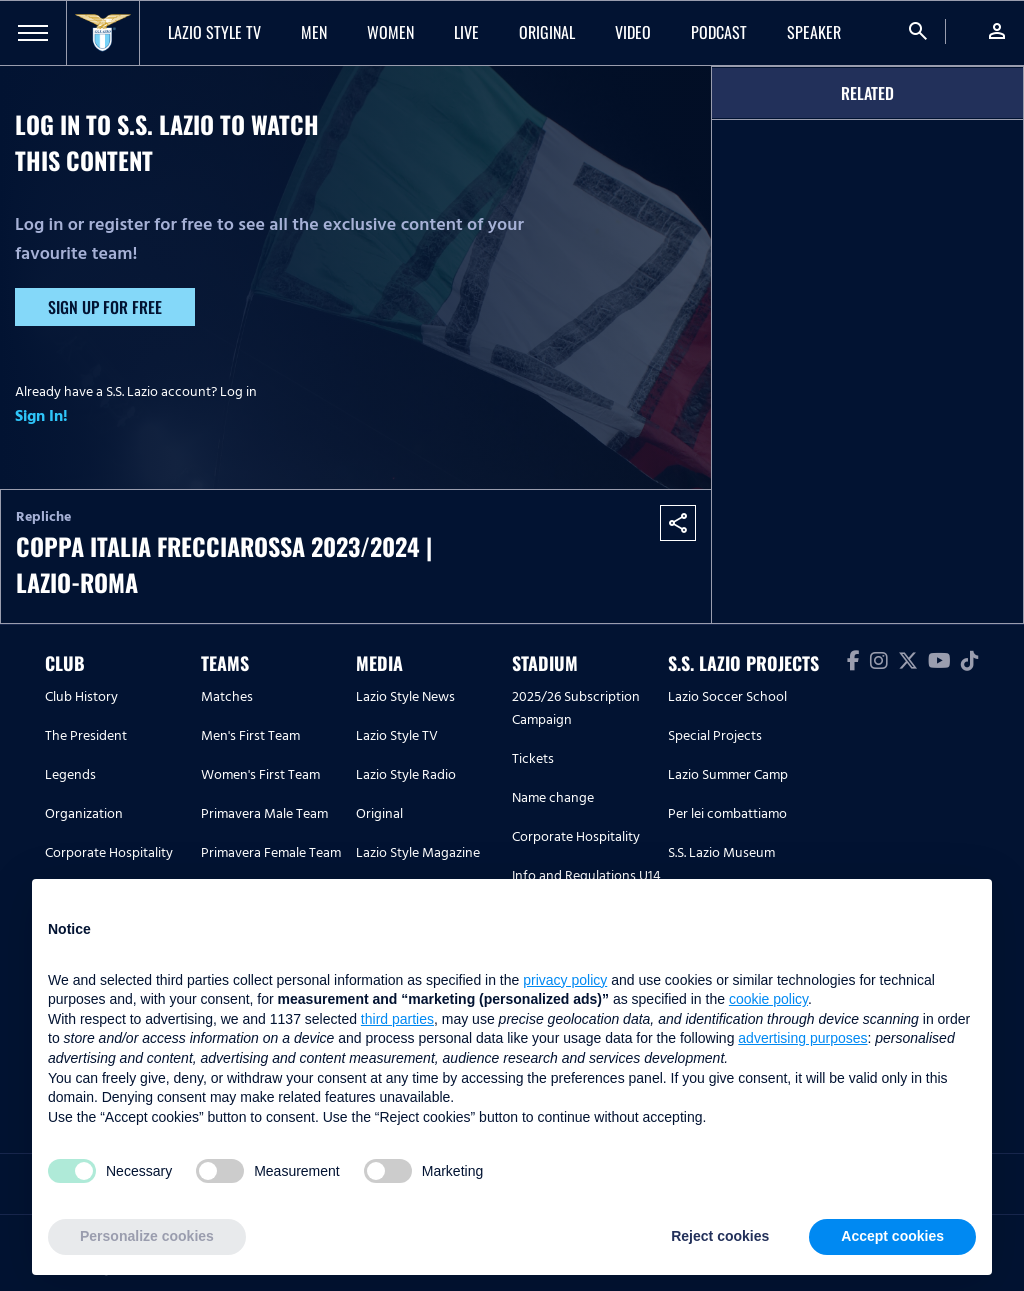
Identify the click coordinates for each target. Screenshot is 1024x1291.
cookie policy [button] (768, 999)
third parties (397, 1019)
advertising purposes (802, 1038)
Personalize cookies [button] (147, 1236)
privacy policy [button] (565, 980)
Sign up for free (105, 307)
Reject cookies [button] (720, 1236)
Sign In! (41, 416)
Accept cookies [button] (892, 1236)
